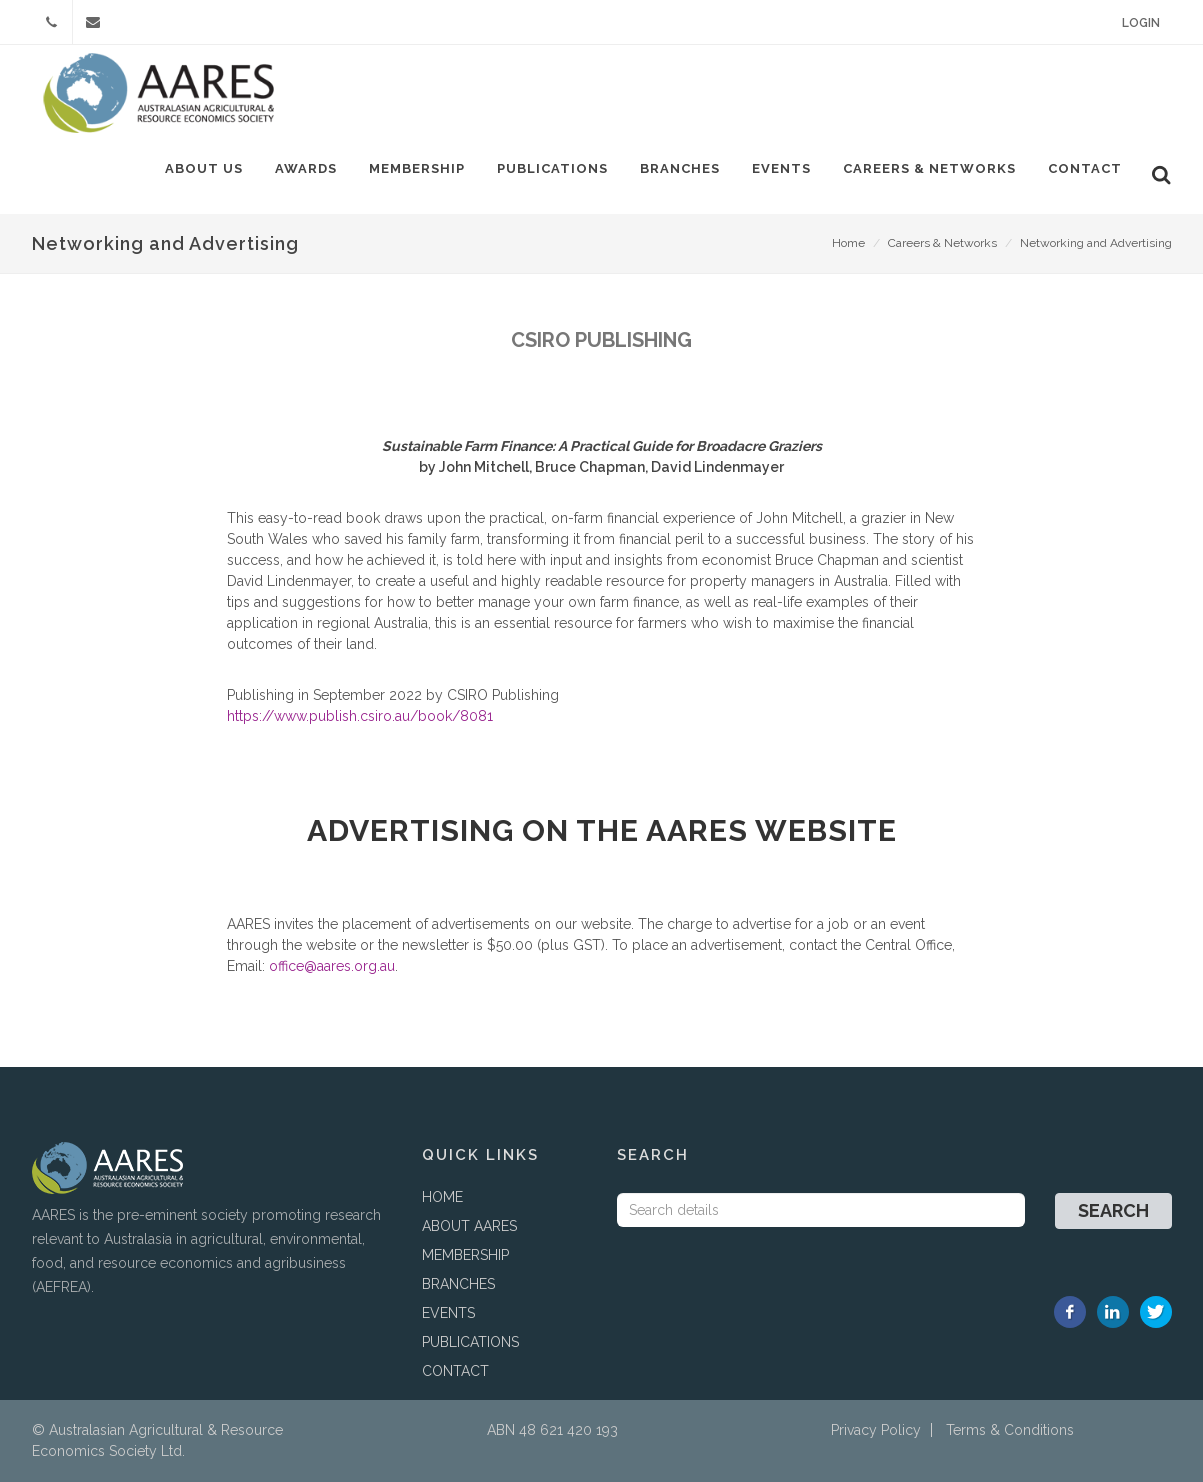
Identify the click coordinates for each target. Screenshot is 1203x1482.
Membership (417, 168)
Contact (1085, 168)
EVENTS (448, 1313)
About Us (204, 168)
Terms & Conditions (1010, 1430)
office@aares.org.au (332, 966)
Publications (552, 168)
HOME (442, 1197)
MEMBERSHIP (465, 1255)
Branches (680, 168)
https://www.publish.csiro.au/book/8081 (360, 716)
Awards (306, 168)
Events (781, 168)
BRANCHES (458, 1284)
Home (848, 243)
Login (1141, 23)
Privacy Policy (876, 1430)
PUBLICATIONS (470, 1342)
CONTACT (455, 1371)
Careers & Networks (929, 168)
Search (1113, 1210)
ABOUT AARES (469, 1226)
